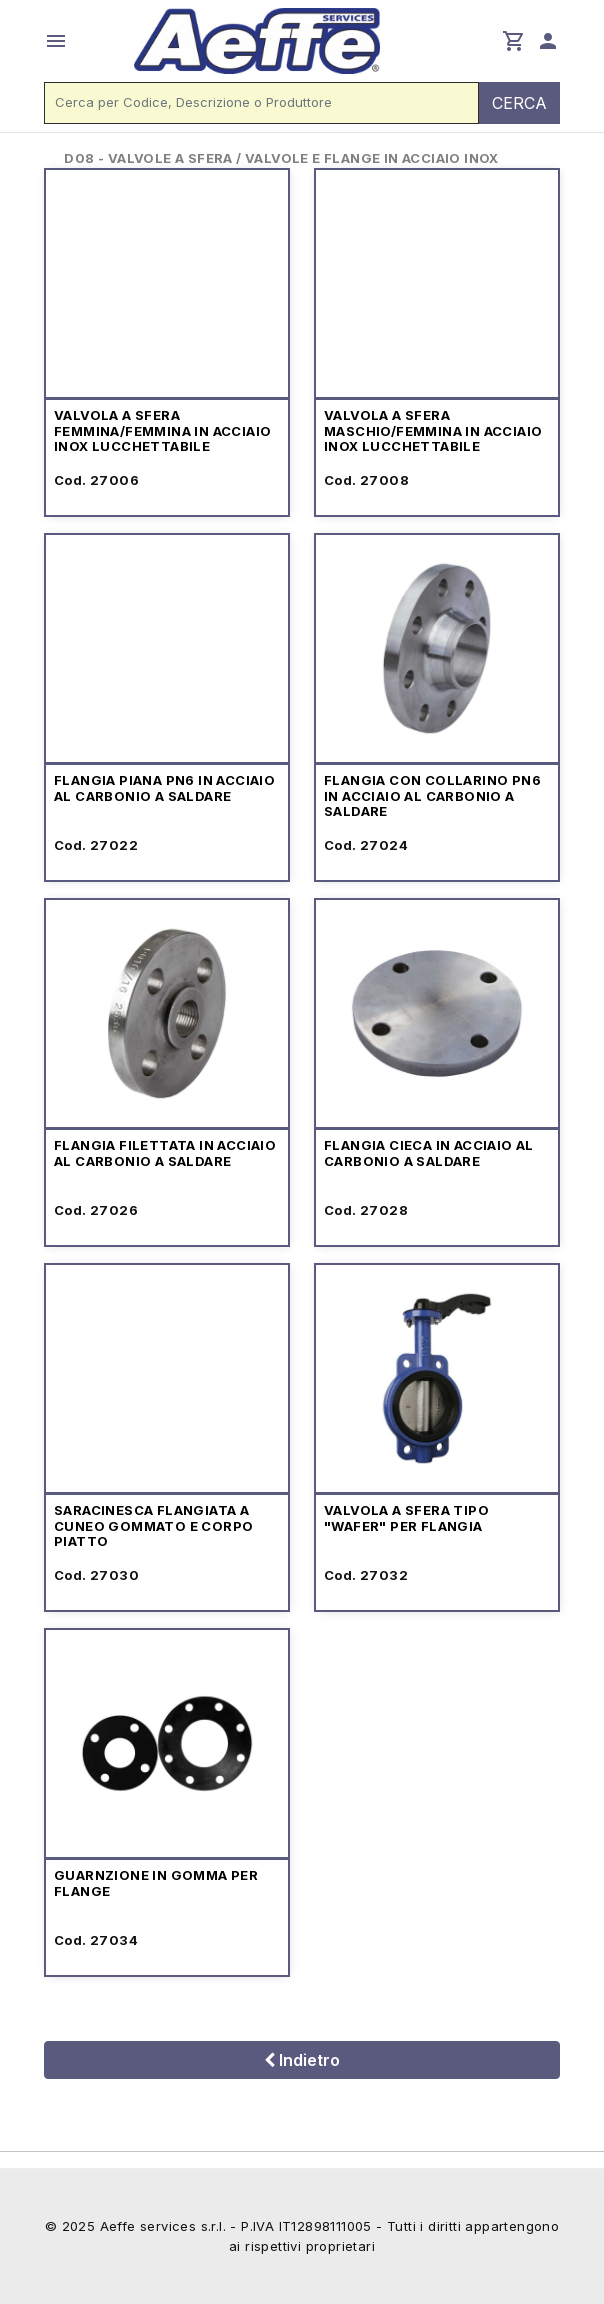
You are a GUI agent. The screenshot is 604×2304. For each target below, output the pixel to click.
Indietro (302, 2060)
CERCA (519, 103)
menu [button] (56, 41)
